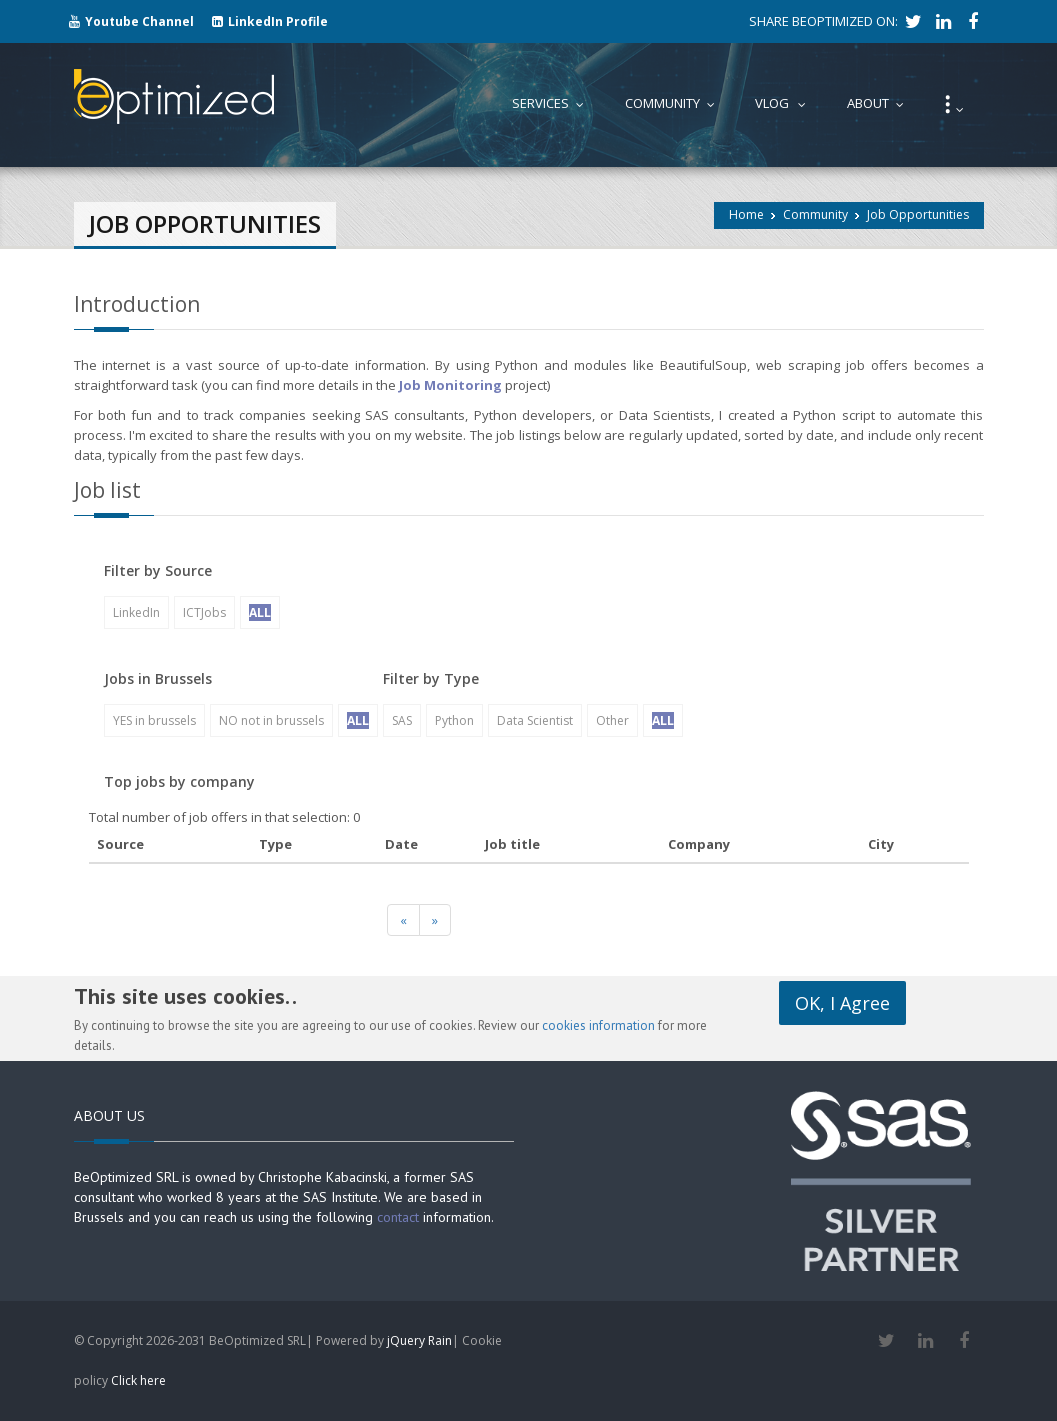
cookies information (598, 1025)
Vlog (785, 103)
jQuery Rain (419, 1340)
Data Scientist (535, 720)
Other (612, 720)
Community (815, 214)
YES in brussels (154, 720)
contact (398, 1217)
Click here (138, 1380)
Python (454, 720)
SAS (402, 720)
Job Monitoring (450, 385)
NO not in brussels (271, 720)
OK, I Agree (842, 1003)
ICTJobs (204, 612)
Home (746, 214)
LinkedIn (136, 612)
